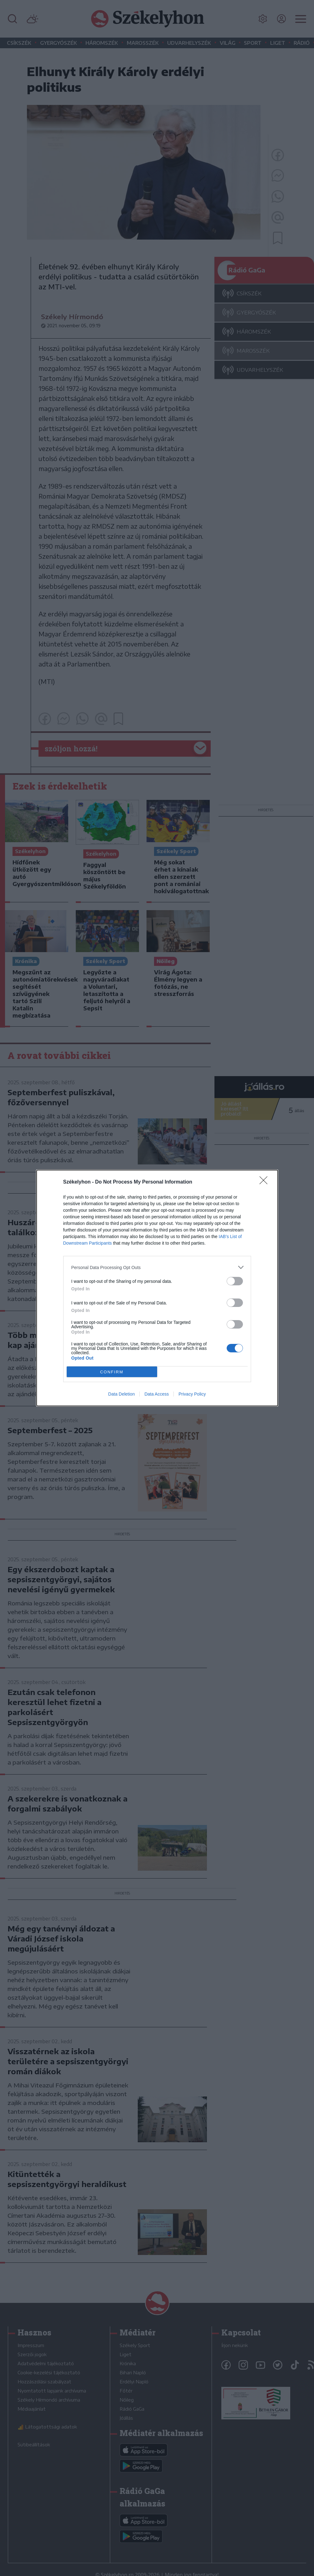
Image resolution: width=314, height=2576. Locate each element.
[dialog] (157, 1288)
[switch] (235, 1281)
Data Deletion (121, 1394)
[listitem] (157, 1267)
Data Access (156, 1394)
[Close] (265, 1182)
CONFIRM (112, 1372)
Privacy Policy (192, 1394)
